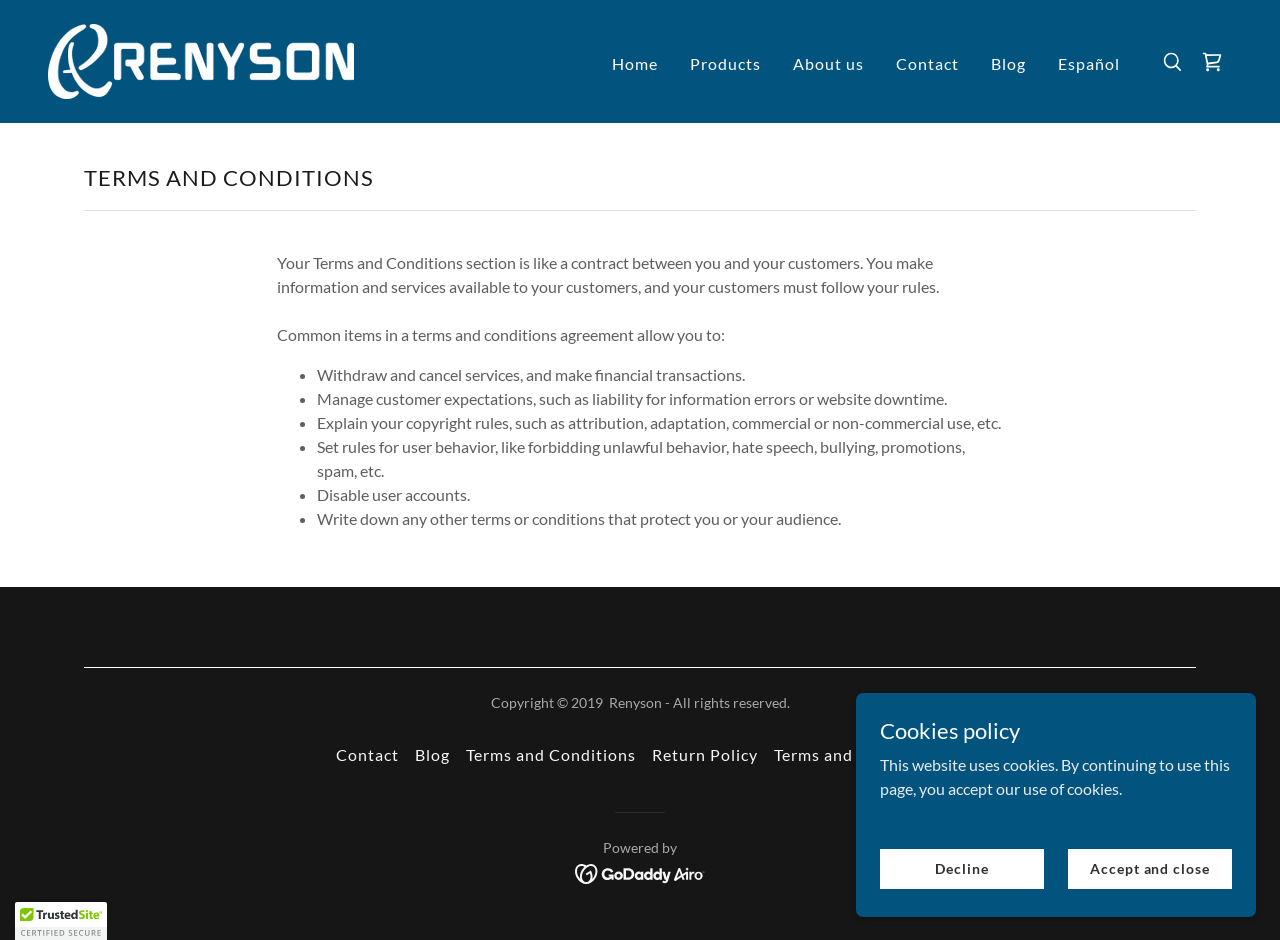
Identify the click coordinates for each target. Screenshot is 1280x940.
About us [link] (828, 63)
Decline (961, 868)
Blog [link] (1008, 63)
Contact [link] (927, 63)
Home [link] (635, 63)
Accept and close (1149, 868)
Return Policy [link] (705, 754)
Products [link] (725, 63)
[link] (201, 59)
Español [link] (1089, 63)
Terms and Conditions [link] (551, 754)
